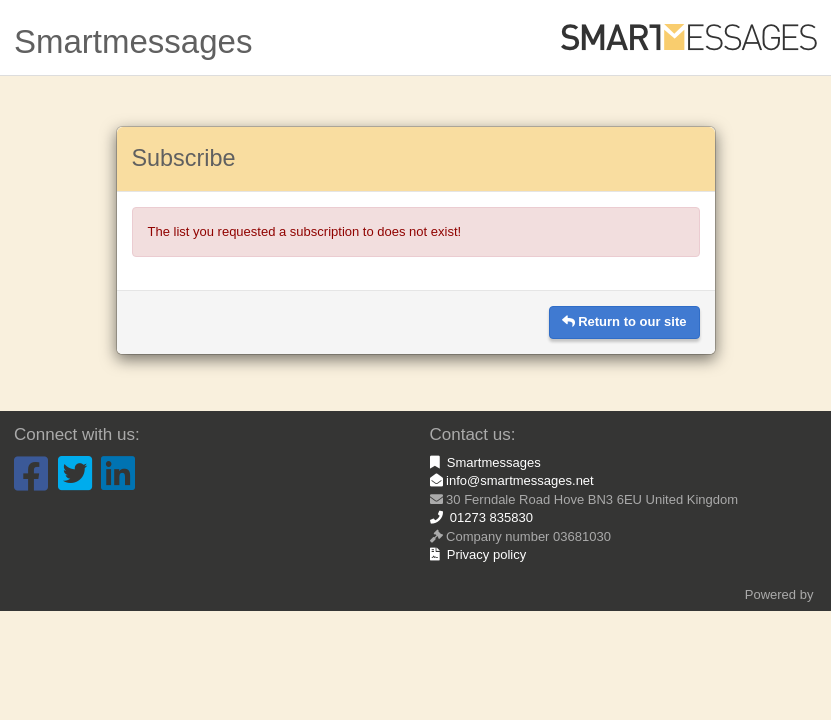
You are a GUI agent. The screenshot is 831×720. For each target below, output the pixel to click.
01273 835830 (481, 517)
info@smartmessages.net (512, 480)
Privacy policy (478, 554)
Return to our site (624, 321)
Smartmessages (485, 462)
